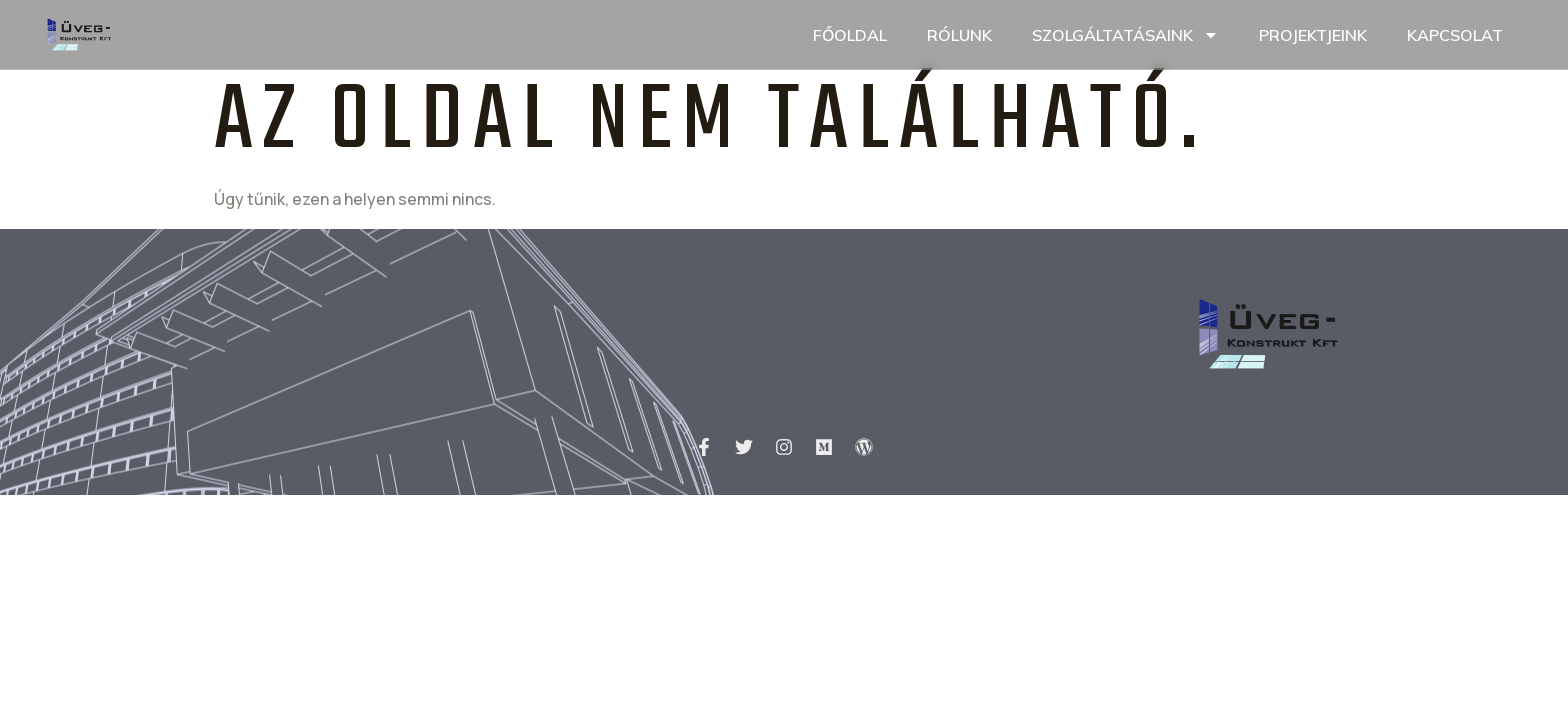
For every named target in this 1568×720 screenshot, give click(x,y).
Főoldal (850, 35)
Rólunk (959, 35)
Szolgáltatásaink (1125, 35)
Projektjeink (1313, 35)
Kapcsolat (1455, 35)
